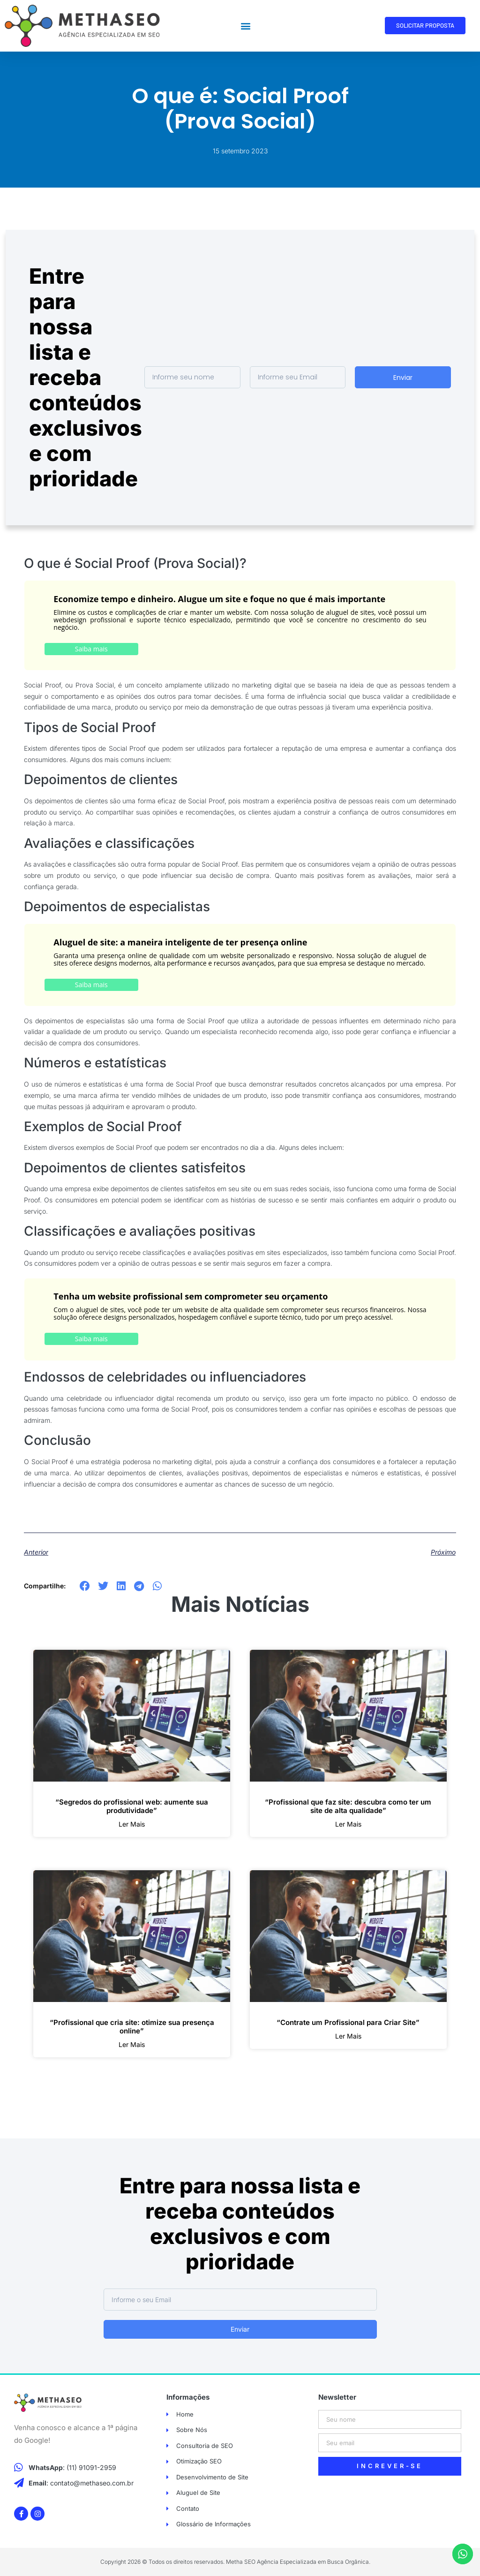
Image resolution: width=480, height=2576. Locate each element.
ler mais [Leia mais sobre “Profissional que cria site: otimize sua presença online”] (132, 2044)
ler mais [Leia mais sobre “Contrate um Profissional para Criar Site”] (348, 2036)
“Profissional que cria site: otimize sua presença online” (132, 2026)
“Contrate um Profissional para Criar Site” (348, 2022)
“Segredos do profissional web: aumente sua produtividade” (131, 1806)
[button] (246, 25)
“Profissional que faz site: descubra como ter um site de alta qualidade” (348, 1806)
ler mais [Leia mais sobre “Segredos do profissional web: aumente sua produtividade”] (132, 1824)
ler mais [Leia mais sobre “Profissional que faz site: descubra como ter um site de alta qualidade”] (348, 1824)
